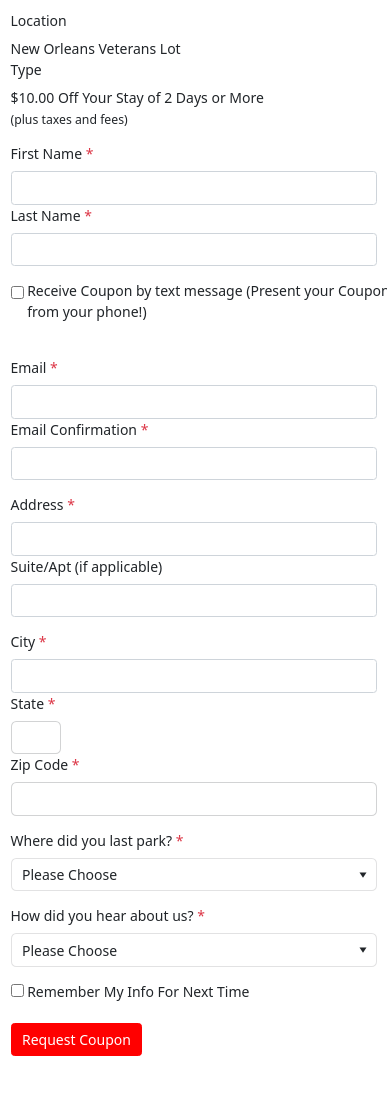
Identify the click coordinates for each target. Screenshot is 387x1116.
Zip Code (40, 764)
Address (37, 504)
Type (26, 69)
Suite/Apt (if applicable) (87, 566)
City (23, 641)
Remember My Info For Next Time (138, 991)
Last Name (46, 215)
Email (29, 367)
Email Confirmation (74, 429)
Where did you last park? (92, 840)
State (28, 703)
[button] (363, 875)
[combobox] (194, 875)
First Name (47, 153)
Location (39, 20)
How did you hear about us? (102, 915)
